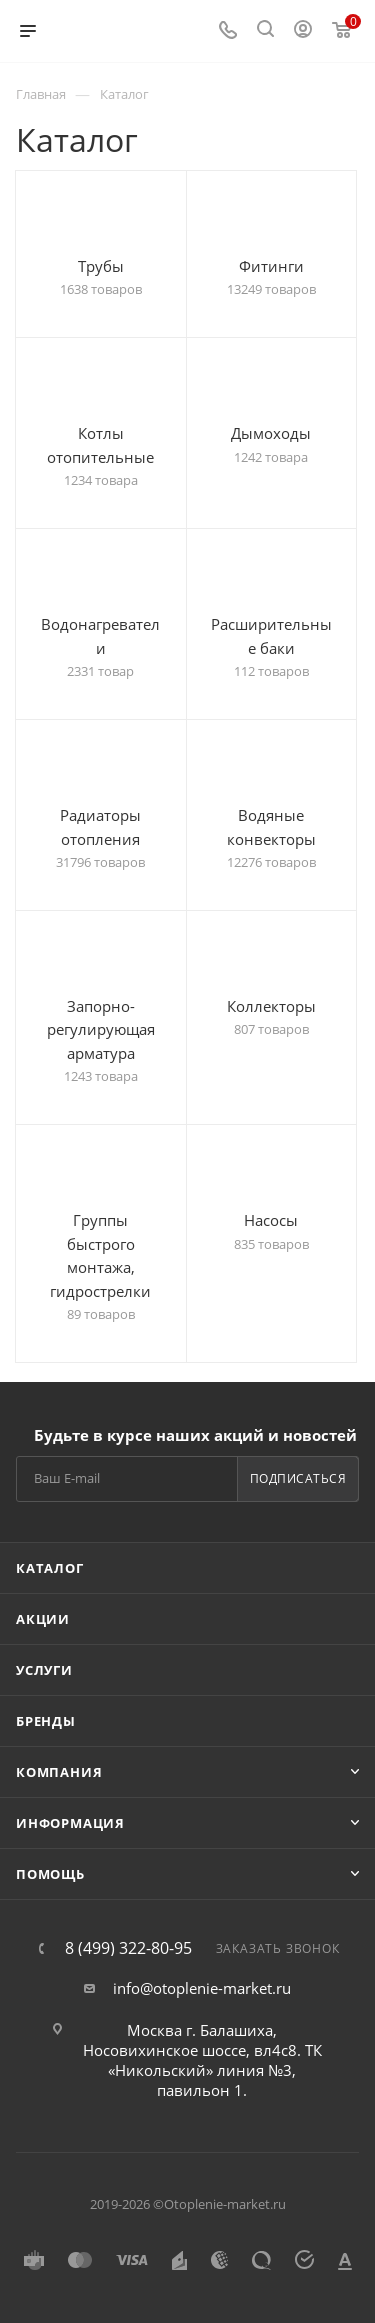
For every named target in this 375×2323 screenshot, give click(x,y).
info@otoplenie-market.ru (202, 1988)
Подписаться (298, 1478)
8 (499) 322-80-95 (128, 1948)
